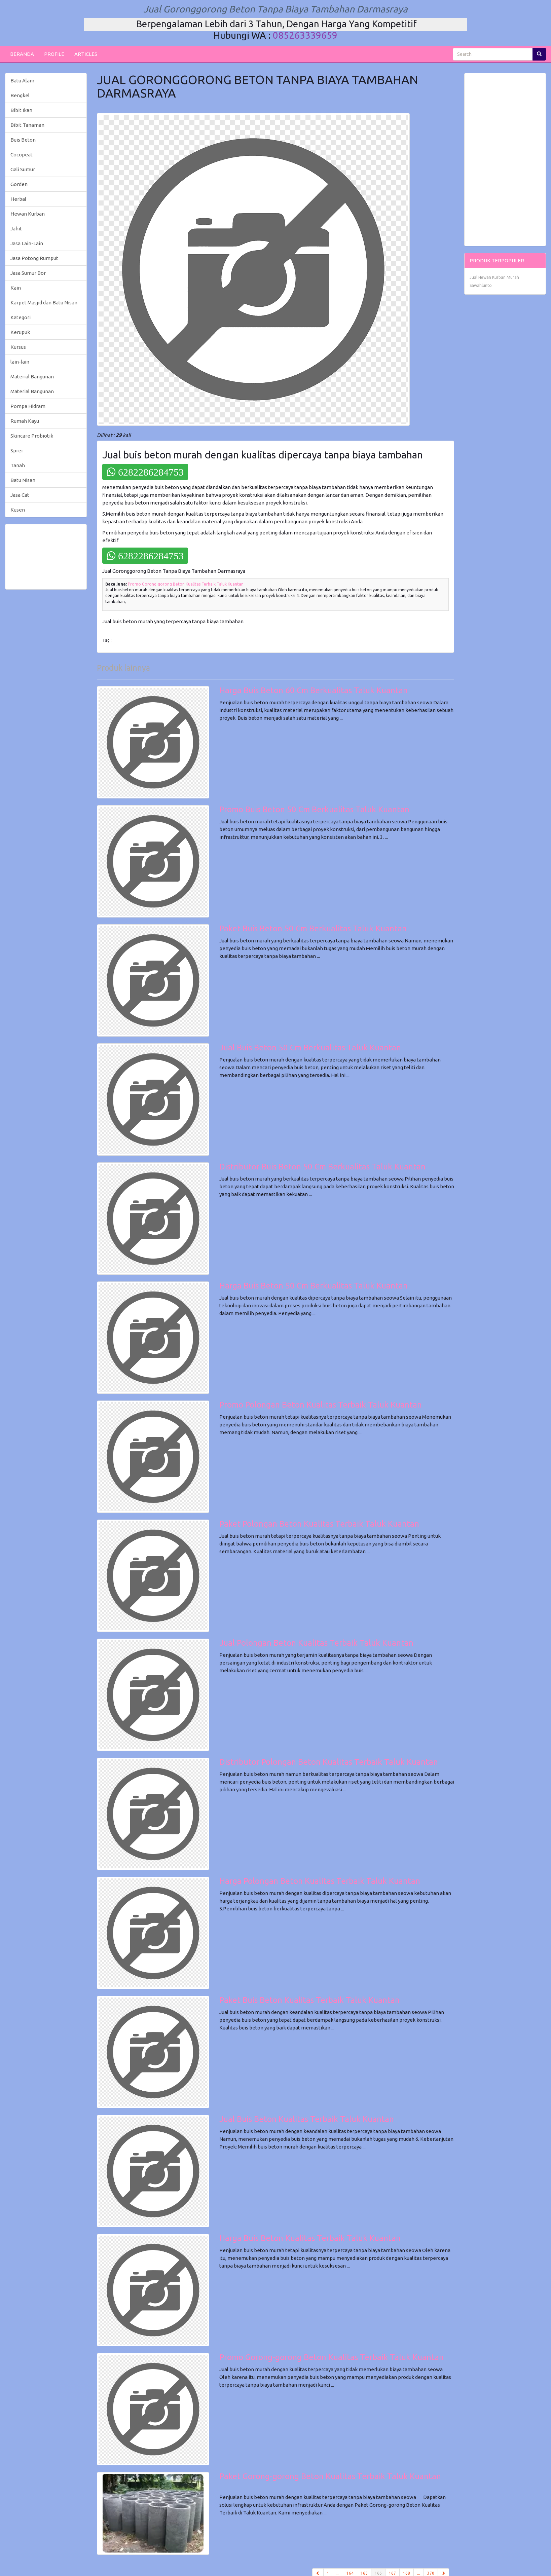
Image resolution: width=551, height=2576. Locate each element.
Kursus (18, 347)
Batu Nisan (22, 480)
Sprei (16, 450)
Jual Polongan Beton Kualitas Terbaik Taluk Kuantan (316, 1642)
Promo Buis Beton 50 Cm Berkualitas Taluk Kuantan (314, 809)
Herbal (18, 199)
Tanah (17, 465)
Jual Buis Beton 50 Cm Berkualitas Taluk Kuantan (310, 1047)
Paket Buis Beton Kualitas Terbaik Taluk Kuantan (309, 2000)
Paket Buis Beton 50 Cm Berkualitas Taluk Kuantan (313, 928)
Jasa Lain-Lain (26, 243)
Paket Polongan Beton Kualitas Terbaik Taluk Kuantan (319, 1523)
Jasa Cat (19, 495)
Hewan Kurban (27, 214)
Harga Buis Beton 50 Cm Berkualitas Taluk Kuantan (313, 1285)
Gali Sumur (22, 169)
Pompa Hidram (27, 406)
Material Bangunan (32, 376)
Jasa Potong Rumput (34, 258)
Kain (15, 288)
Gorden (19, 184)
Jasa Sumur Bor (28, 273)
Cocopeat (21, 154)
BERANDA (22, 54)
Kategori (20, 317)
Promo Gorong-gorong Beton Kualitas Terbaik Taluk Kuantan (186, 584)
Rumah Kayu (24, 421)
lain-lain (19, 362)
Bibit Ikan (21, 110)
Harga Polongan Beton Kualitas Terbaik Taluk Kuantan (319, 1881)
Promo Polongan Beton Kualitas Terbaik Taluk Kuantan (320, 1404)
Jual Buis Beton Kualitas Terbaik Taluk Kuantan (306, 2119)
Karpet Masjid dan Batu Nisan (43, 302)
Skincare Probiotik (31, 436)
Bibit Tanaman (27, 125)
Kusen (17, 510)
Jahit (16, 228)
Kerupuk (20, 332)
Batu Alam (22, 80)
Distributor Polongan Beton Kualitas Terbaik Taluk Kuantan (328, 1761)
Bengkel (20, 95)
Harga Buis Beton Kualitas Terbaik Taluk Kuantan (310, 2238)
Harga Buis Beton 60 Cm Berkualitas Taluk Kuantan (313, 690)
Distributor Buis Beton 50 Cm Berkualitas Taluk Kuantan (322, 1166)
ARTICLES (85, 54)
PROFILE (54, 54)
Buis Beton (23, 140)
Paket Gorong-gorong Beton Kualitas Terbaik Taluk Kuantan (330, 2476)
